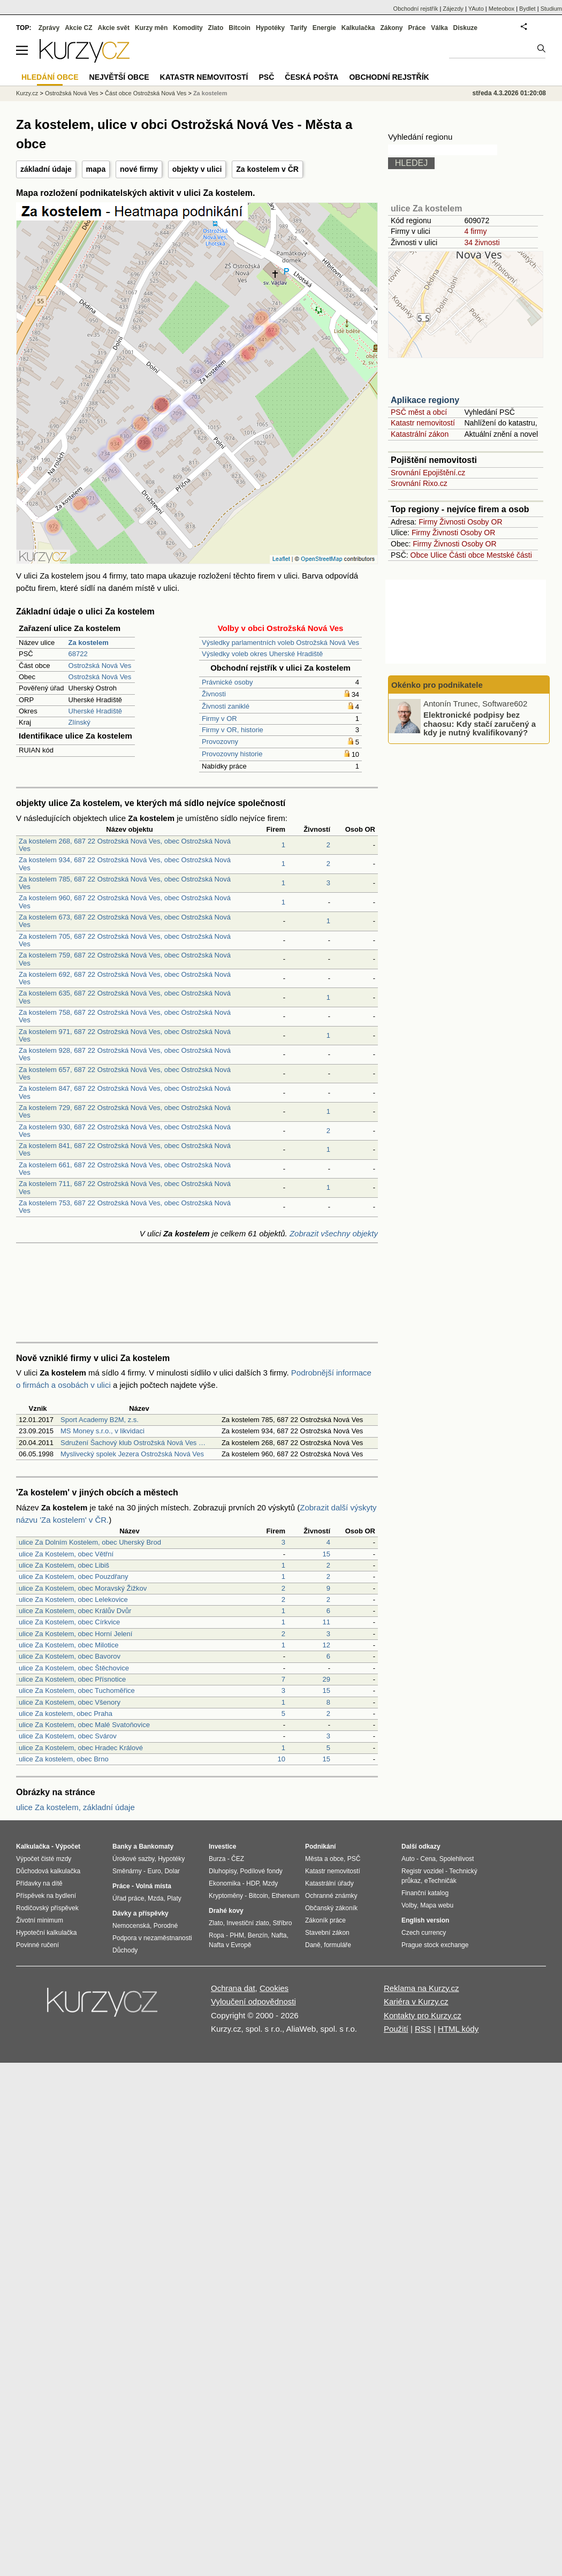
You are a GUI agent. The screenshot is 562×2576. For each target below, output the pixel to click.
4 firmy (475, 231)
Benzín (258, 1935)
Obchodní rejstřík (415, 8)
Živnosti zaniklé (225, 706)
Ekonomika (224, 1883)
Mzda (155, 1898)
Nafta (279, 1935)
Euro (154, 1871)
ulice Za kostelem (426, 208)
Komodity (187, 28)
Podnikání (320, 1846)
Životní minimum (39, 1920)
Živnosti (214, 694)
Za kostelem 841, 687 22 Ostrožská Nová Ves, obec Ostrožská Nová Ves (125, 1149)
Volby (408, 1905)
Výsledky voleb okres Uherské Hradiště (262, 654)
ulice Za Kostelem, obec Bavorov (69, 1656)
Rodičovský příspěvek (47, 1908)
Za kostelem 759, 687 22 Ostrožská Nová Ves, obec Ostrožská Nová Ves (125, 959)
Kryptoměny (226, 1895)
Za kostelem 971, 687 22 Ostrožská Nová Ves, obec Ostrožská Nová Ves (125, 1035)
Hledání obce (50, 77)
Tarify (298, 28)
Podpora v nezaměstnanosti (152, 1938)
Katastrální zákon (420, 434)
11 (326, 1622)
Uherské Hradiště (95, 711)
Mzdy (270, 1883)
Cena (428, 1859)
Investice (222, 1846)
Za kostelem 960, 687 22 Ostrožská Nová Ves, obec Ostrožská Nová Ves (125, 901)
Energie (324, 28)
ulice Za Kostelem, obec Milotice (68, 1645)
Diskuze (465, 28)
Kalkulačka (358, 28)
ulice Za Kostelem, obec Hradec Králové (81, 1748)
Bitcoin (239, 28)
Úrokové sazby (133, 1859)
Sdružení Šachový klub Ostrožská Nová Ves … (133, 1443)
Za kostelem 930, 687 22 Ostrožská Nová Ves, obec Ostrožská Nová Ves (125, 1130)
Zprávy (49, 28)
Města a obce (324, 1859)
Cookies (274, 1988)
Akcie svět (114, 28)
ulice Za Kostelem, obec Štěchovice (74, 1668)
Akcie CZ (78, 28)
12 (326, 1645)
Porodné (166, 1925)
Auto (408, 1859)
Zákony (391, 28)
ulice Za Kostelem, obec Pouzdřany (73, 1576)
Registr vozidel (422, 1871)
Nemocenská (131, 1925)
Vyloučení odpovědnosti (253, 2001)
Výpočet (67, 1846)
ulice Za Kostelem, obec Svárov (68, 1736)
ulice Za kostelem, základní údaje (75, 1807)
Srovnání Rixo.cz (419, 483)
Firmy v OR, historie (232, 730)
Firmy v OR (219, 719)
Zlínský (79, 722)
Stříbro (282, 1923)
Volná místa (153, 1886)
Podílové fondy (261, 1871)
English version (425, 1920)
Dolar (172, 1871)
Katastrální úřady (329, 1883)
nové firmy (139, 169)
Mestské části (509, 555)
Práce (417, 28)
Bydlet (527, 8)
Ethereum (285, 1895)
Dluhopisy (223, 1871)
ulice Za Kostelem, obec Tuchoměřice (77, 1690)
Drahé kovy (226, 1910)
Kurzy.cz (27, 93)
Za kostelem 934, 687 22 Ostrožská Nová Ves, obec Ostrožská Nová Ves (125, 863)
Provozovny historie (232, 754)
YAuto (476, 8)
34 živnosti (481, 242)
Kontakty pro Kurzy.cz (422, 2015)
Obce (419, 555)
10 (281, 1759)
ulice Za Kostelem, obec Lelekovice (73, 1599)
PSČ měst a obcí (419, 412)
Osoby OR (484, 522)
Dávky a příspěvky (140, 1913)
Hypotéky (270, 28)
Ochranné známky (331, 1895)
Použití (396, 2028)
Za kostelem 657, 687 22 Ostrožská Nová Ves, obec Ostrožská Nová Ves (125, 1073)
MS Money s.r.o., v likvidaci (102, 1431)
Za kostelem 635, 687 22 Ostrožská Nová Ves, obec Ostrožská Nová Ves (125, 997)
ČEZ (237, 1859)
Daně (313, 1945)
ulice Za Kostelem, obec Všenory (69, 1702)
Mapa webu (436, 1905)
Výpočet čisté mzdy (43, 1859)
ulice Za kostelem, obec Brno (64, 1759)
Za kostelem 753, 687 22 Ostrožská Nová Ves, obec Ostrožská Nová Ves (125, 1206)
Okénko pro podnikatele (437, 684)
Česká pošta (311, 77)
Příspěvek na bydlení (46, 1895)
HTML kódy (458, 2028)
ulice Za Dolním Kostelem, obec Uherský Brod (90, 1542)
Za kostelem (210, 93)
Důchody (125, 1950)
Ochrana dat (233, 1988)
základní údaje (46, 169)
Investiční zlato (247, 1923)
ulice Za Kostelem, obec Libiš (64, 1565)
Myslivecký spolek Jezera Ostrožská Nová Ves (132, 1454)
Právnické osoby (227, 682)
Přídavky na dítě (39, 1883)
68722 (78, 654)
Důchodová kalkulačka (48, 1871)
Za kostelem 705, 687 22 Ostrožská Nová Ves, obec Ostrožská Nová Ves (125, 940)
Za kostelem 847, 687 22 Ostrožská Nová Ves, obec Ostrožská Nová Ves (125, 1092)
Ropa (216, 1935)
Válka (439, 28)
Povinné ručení (37, 1945)
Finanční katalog (425, 1893)
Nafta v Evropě (230, 1945)
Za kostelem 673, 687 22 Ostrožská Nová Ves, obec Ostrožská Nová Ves (125, 921)
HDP (252, 1883)
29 (326, 1679)
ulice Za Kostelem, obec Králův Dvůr (75, 1611)
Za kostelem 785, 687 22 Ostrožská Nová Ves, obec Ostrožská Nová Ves (125, 883)
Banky (122, 1846)
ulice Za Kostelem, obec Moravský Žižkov (83, 1588)
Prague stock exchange (434, 1945)
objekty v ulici (197, 169)
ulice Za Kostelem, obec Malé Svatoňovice (84, 1725)
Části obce (466, 555)
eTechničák (440, 1880)
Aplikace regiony (425, 400)
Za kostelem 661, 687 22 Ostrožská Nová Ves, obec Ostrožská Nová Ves (125, 1168)
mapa (96, 169)
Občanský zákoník (331, 1908)
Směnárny (127, 1871)
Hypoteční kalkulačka (46, 1932)
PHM (237, 1935)
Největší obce (119, 77)
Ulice (438, 555)
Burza (217, 1859)
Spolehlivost (456, 1859)
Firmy (428, 522)
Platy (174, 1898)
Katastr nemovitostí (423, 423)
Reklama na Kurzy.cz (421, 1988)
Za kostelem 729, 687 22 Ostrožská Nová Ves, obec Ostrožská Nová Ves (125, 1111)
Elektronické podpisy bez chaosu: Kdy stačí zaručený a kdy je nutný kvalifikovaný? (479, 723)
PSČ (266, 77)
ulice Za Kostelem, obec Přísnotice (72, 1679)
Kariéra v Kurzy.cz (416, 2001)
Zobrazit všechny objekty (334, 1233)
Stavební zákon (327, 1932)
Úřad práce (128, 1898)
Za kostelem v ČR (267, 169)
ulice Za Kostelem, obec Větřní (66, 1554)
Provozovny (220, 742)
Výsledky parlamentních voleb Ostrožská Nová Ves (280, 643)
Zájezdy (453, 8)
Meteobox (501, 8)
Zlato (216, 28)
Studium (551, 8)
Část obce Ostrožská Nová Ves (145, 93)
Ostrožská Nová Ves (100, 666)
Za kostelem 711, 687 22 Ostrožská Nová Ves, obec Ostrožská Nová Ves (125, 1187)
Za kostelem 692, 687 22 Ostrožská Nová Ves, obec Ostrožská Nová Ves (125, 978)
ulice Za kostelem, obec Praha (65, 1713)
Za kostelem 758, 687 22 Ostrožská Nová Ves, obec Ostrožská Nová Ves (125, 1016)
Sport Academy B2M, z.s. (99, 1420)
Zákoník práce (325, 1920)
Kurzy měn (151, 28)
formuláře (337, 1945)
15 (326, 1554)
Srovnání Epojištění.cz (428, 472)
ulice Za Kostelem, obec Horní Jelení (75, 1634)
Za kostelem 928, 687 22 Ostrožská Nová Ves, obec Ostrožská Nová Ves (125, 1054)
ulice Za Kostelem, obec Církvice (69, 1622)
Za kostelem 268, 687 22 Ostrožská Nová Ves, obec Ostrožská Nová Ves (125, 845)
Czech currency (423, 1932)
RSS (423, 2028)
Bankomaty (156, 1846)
